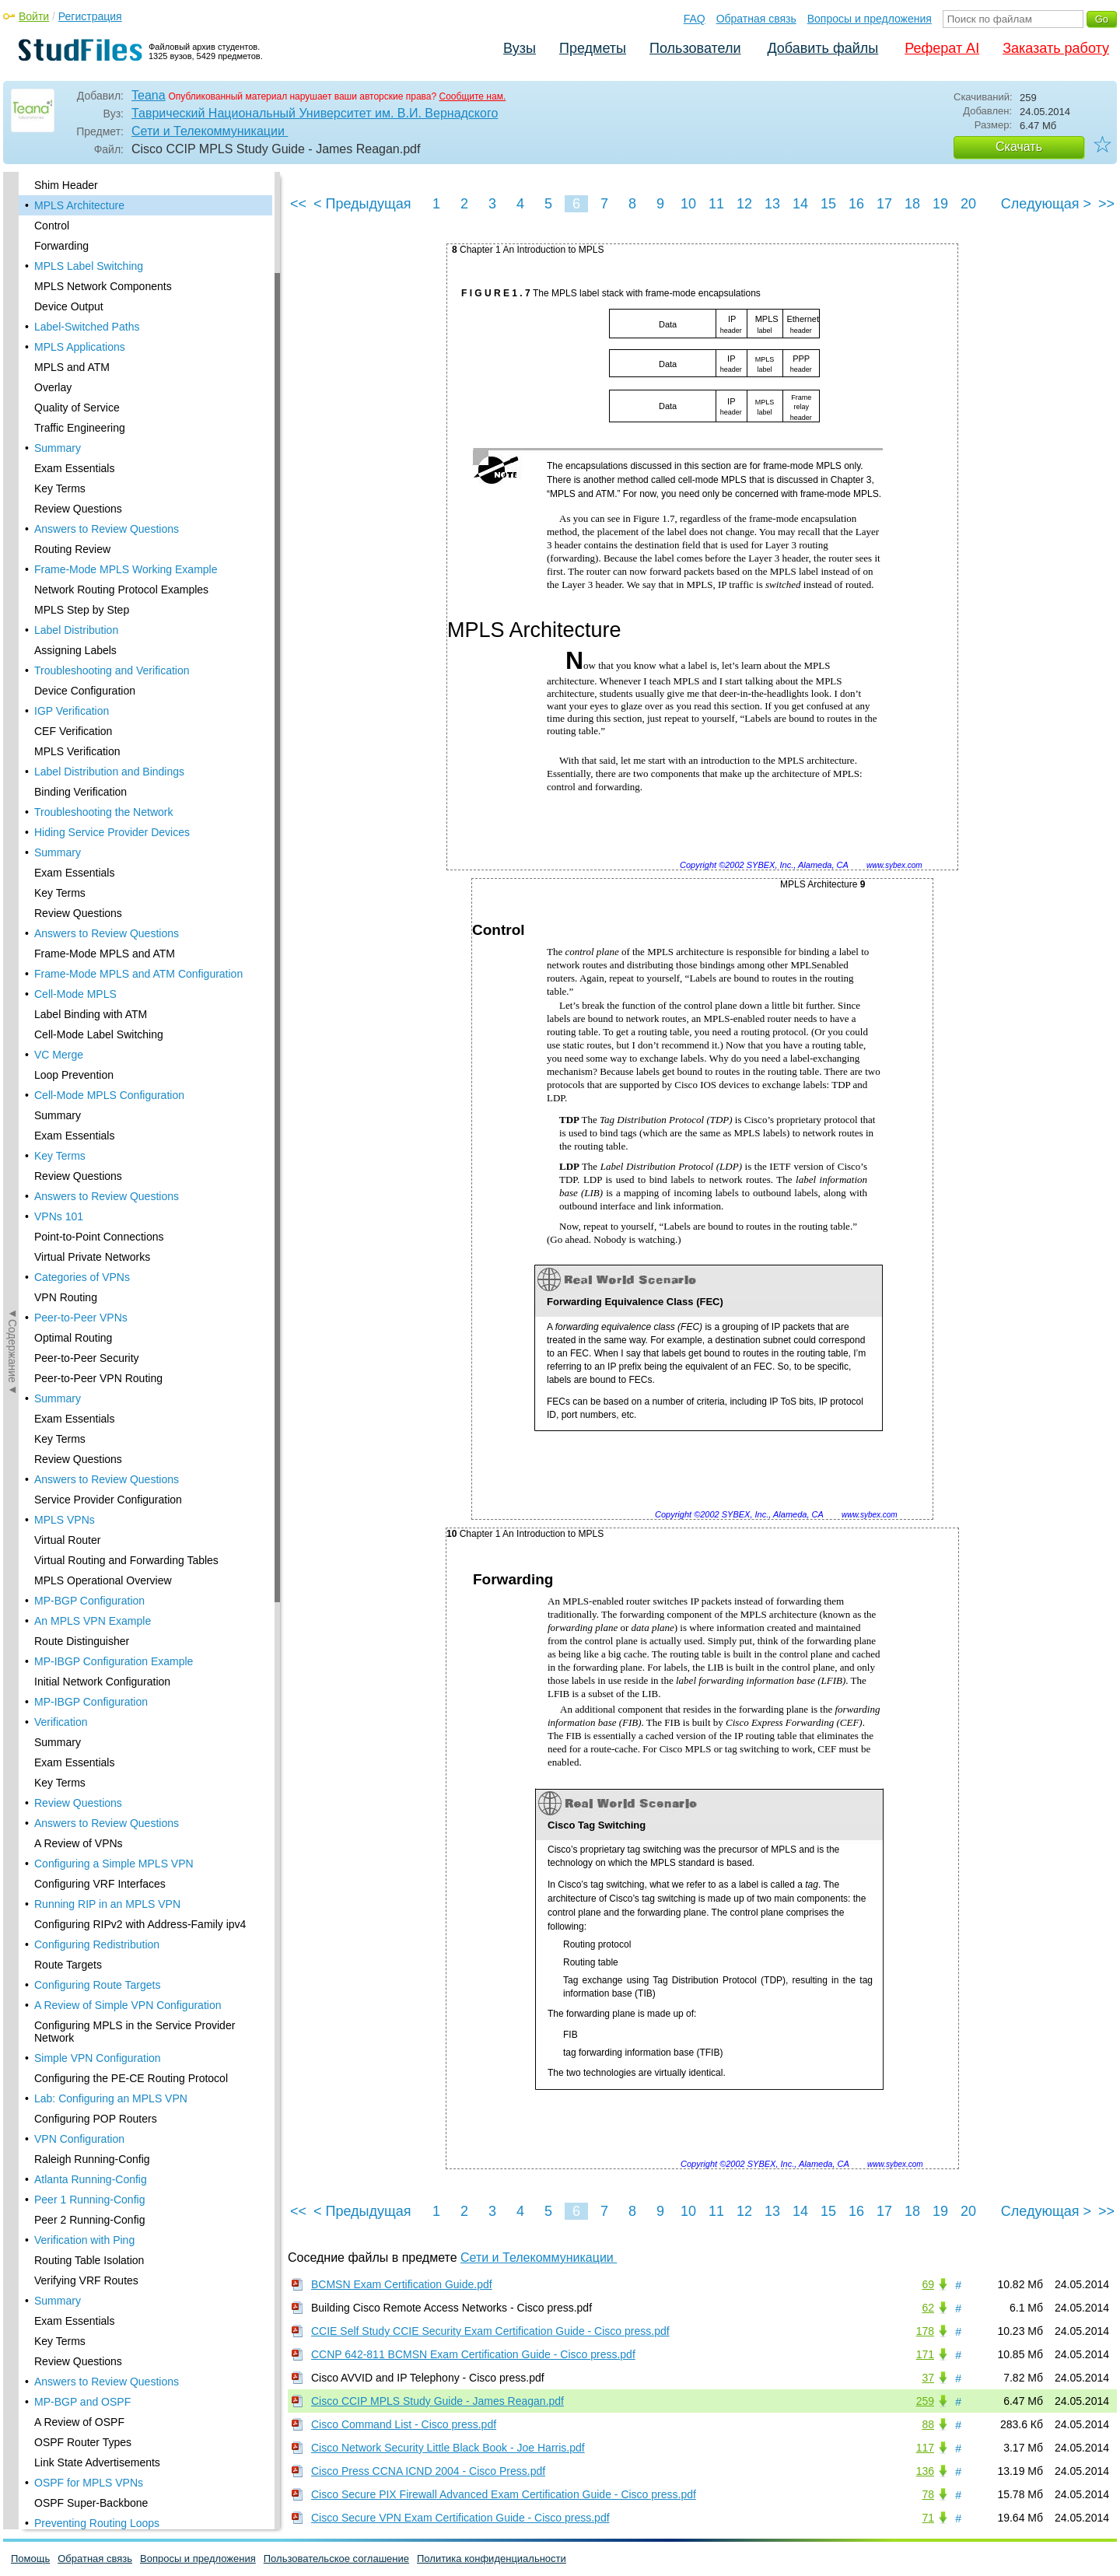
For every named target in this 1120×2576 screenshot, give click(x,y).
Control (51, 225)
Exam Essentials (74, 468)
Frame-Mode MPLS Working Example (125, 569)
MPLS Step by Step (81, 610)
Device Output (68, 306)
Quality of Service (77, 407)
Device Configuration (84, 690)
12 (744, 204)
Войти (34, 16)
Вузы (519, 48)
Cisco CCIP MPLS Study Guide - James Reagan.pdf (437, 2401)
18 (912, 204)
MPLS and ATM (72, 367)
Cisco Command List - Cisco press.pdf (403, 2424)
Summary (57, 448)
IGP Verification (71, 711)
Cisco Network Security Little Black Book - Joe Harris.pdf (448, 2447)
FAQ (694, 18)
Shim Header (66, 185)
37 (928, 2377)
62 (928, 2307)
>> (1106, 204)
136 (925, 2471)
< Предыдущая (362, 204)
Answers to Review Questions (106, 529)
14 (800, 204)
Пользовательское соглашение (336, 2558)
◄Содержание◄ (12, 444)
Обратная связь (756, 18)
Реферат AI (942, 48)
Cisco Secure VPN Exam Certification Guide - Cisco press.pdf (460, 2517)
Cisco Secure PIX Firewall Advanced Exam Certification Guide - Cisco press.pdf (503, 2494)
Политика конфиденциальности (491, 2558)
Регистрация (90, 16)
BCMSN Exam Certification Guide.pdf (401, 2284)
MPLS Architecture (79, 205)
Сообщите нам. (472, 96)
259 (925, 2401)
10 (688, 204)
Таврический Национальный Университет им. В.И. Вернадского (314, 113)
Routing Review (72, 549)
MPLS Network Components (103, 286)
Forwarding (61, 246)
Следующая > (1046, 204)
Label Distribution (76, 630)
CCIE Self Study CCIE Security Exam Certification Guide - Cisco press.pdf (490, 2331)
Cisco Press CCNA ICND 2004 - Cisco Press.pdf (428, 2471)
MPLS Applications (79, 347)
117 (925, 2447)
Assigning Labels (75, 650)
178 (925, 2331)
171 (925, 2354)
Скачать (1019, 146)
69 (928, 2284)
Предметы (592, 48)
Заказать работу (1056, 48)
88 (928, 2424)
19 (940, 204)
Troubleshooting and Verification (112, 670)
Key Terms (60, 488)
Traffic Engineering (79, 428)
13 (772, 204)
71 (928, 2517)
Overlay (53, 387)
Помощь (30, 2558)
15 (828, 204)
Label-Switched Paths (86, 326)
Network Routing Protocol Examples (121, 589)
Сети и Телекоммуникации (209, 131)
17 (884, 204)
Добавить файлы (822, 48)
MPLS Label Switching (88, 266)
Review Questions (78, 508)
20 (968, 204)
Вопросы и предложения (869, 18)
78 (928, 2494)
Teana (148, 95)
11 (716, 204)
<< (298, 204)
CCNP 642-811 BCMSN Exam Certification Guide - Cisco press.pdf (473, 2354)
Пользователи (694, 48)
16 (856, 204)
